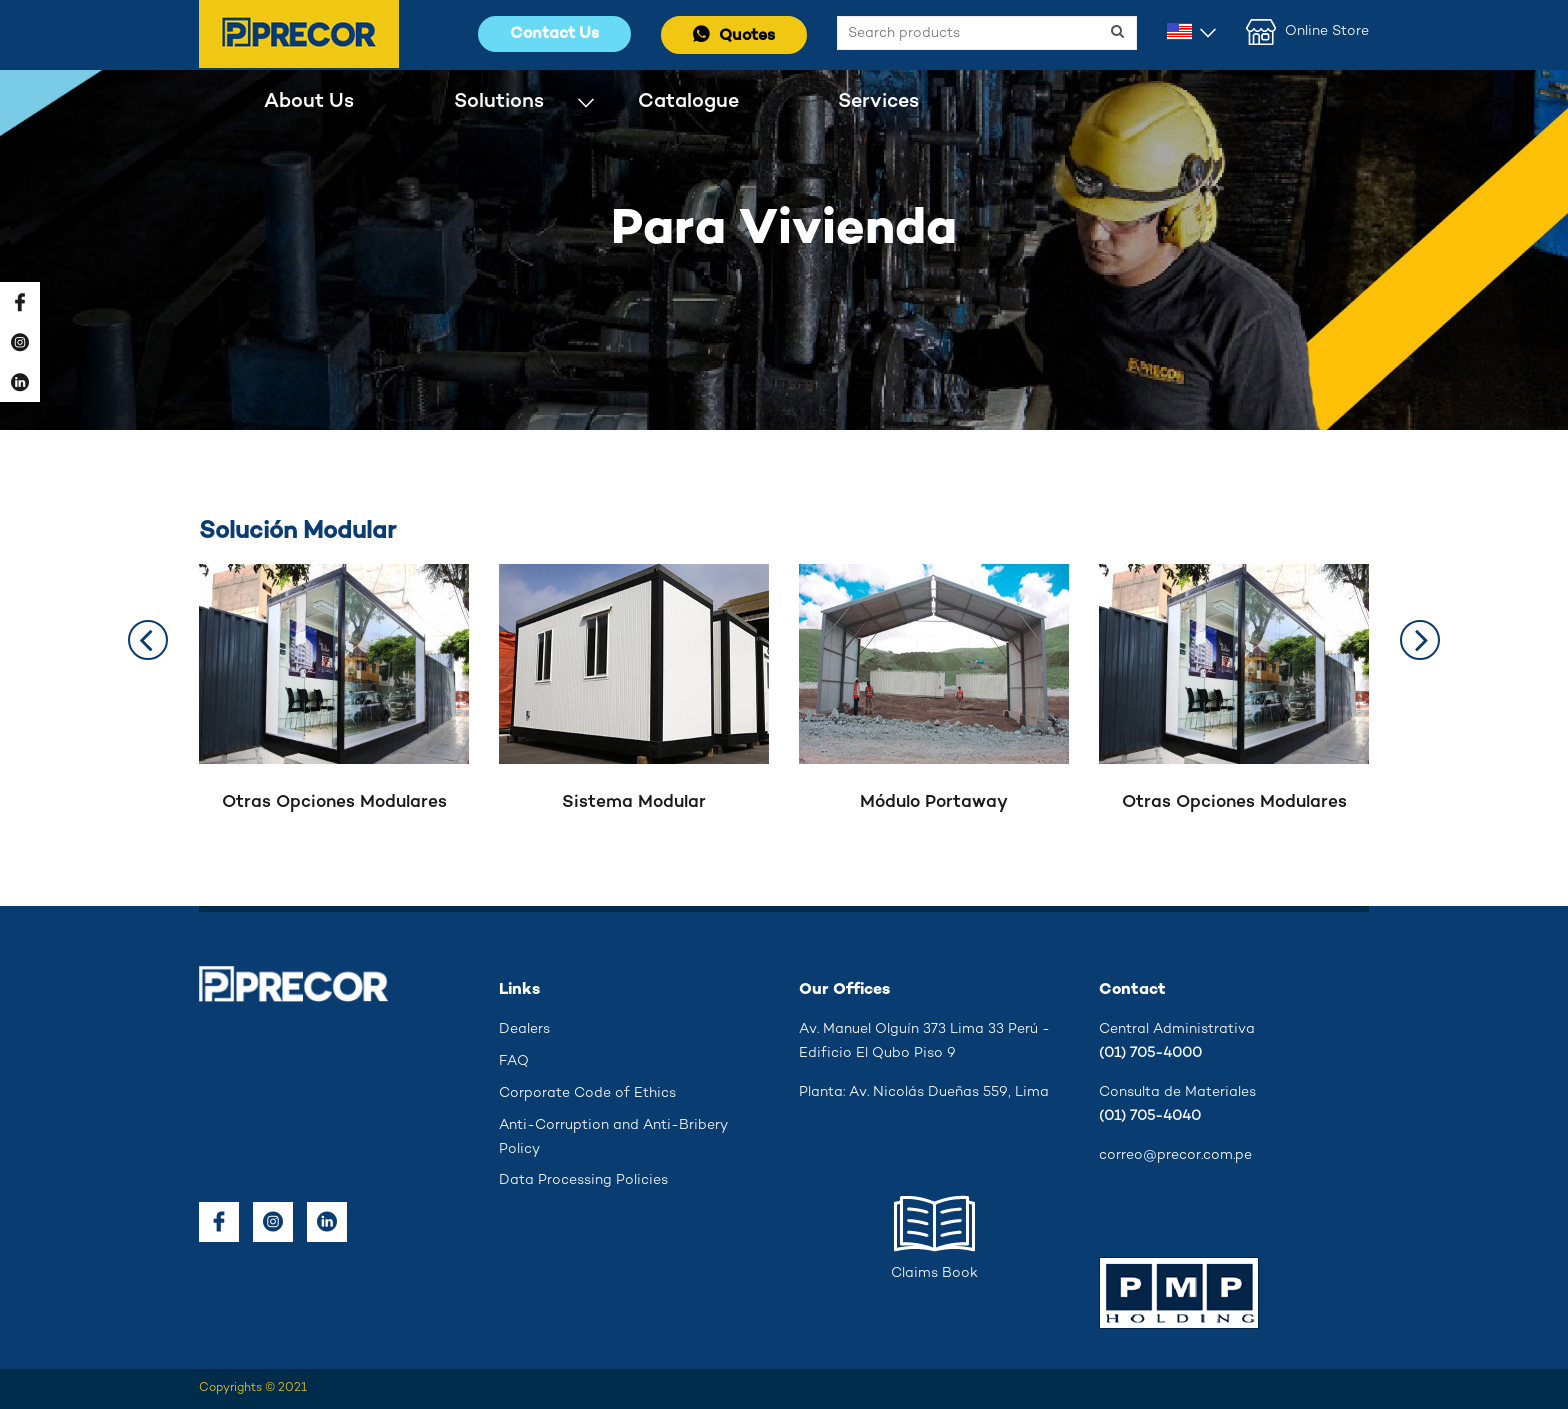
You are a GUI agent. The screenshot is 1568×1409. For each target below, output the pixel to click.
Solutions (499, 101)
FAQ (514, 1061)
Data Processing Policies (583, 1180)
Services (878, 101)
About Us (309, 101)
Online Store (1307, 32)
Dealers (524, 1029)
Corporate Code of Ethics (587, 1093)
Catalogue (688, 101)
